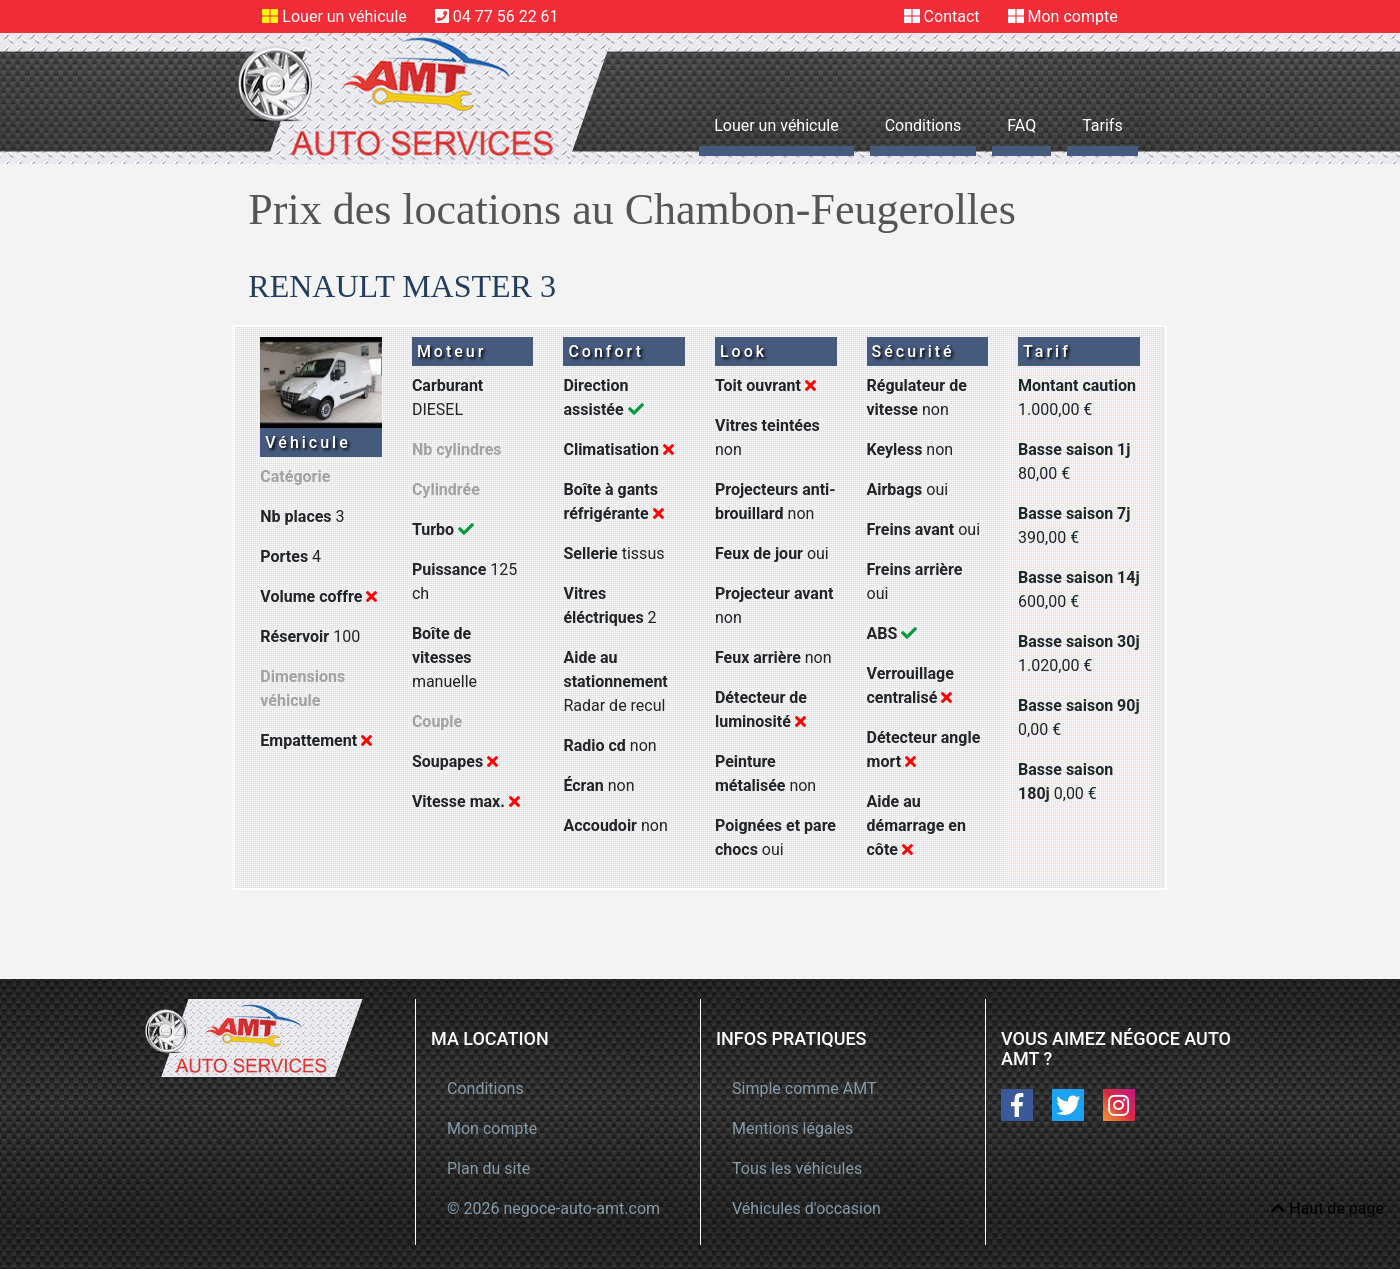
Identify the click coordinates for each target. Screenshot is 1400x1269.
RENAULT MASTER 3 (402, 286)
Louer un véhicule (344, 16)
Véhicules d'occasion (806, 1208)
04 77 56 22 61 (506, 16)
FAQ (1021, 125)
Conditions (923, 125)
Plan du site (488, 1168)
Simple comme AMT (804, 1088)
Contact (952, 16)
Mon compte (1073, 16)
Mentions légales (792, 1128)
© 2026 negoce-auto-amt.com (553, 1208)
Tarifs (1102, 125)
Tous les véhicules (797, 1168)
